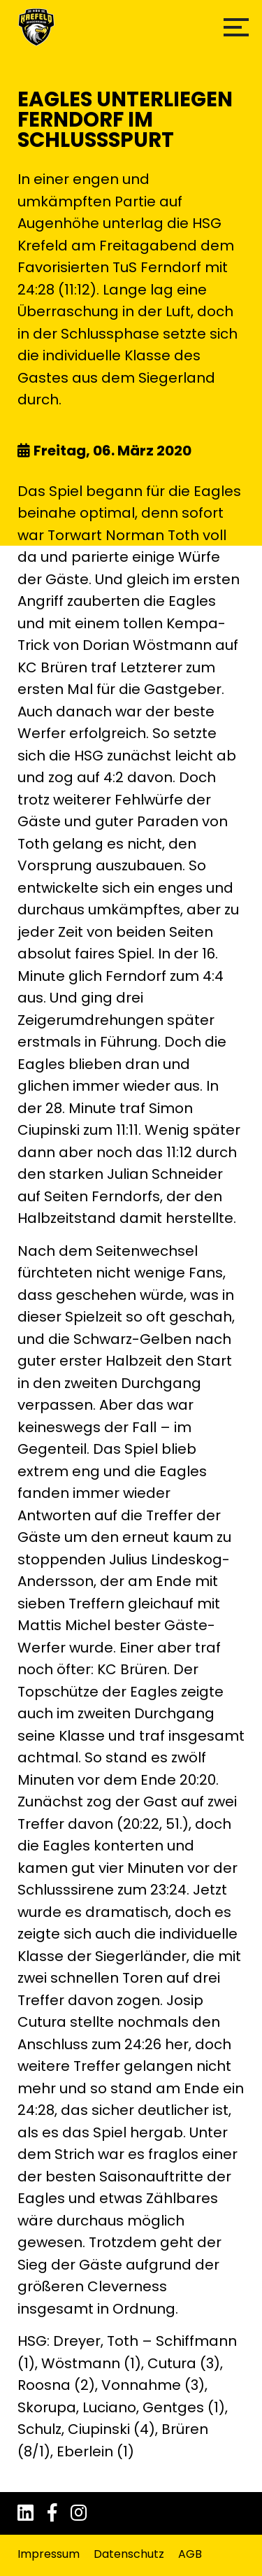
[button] (236, 27)
